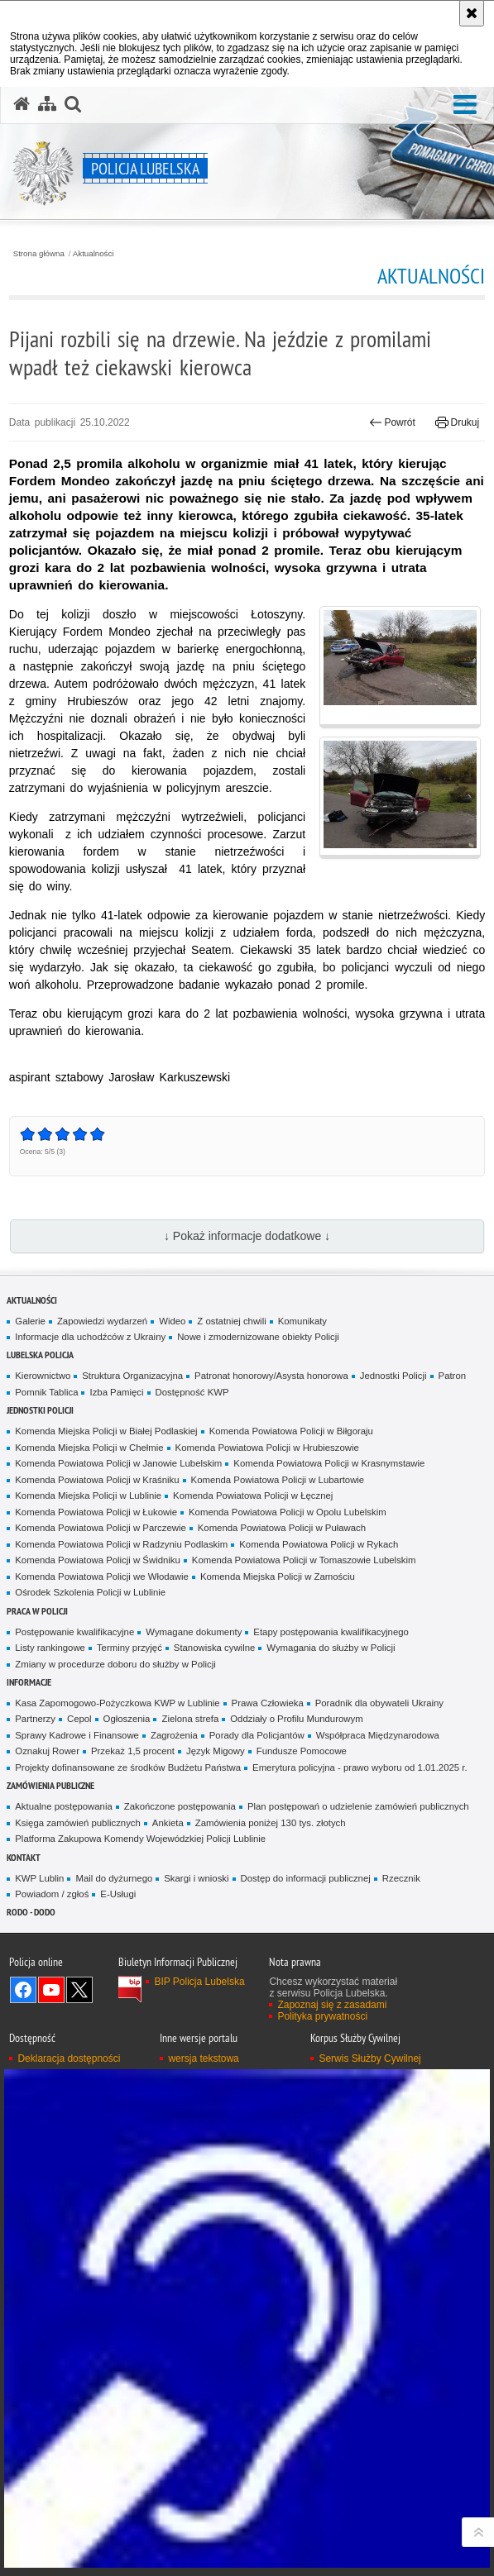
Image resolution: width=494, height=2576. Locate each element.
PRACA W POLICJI (37, 1611)
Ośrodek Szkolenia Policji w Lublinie (90, 1592)
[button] (465, 105)
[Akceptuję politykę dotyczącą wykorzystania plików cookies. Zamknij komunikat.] (471, 13)
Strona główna (39, 254)
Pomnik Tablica (46, 1392)
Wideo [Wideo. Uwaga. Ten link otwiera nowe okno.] (172, 1321)
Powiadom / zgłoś (52, 1894)
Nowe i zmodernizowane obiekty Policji (258, 1337)
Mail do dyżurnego (113, 1878)
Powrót (392, 422)
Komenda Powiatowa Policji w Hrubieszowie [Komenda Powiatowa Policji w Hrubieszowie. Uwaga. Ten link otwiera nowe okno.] (267, 1448)
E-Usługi (118, 1894)
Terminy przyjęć (129, 1648)
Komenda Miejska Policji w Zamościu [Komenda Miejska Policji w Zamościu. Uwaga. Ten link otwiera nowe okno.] (277, 1576)
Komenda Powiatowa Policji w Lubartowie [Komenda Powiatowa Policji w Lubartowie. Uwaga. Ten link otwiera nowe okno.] (278, 1480)
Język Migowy (215, 1751)
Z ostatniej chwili (231, 1321)
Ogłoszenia (127, 1719)
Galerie (30, 1321)
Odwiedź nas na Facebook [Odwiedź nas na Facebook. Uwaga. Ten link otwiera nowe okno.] (23, 1990)
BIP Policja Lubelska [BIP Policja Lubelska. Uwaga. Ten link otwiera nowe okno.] (199, 1981)
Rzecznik (401, 1878)
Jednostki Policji (393, 1376)
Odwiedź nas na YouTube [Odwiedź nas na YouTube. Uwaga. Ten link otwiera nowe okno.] (51, 1990)
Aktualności (93, 254)
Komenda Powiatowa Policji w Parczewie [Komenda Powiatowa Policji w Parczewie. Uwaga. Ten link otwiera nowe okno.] (100, 1528)
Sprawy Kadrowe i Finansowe (77, 1735)
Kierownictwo (42, 1376)
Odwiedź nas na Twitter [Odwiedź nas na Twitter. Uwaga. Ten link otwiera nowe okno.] (79, 1990)
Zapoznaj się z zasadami (331, 2005)
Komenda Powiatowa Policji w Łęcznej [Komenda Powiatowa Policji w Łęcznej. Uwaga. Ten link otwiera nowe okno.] (253, 1495)
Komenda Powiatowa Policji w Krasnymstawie (328, 1463)
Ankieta (168, 1823)
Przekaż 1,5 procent (133, 1751)
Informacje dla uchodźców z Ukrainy (90, 1337)
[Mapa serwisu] (47, 104)
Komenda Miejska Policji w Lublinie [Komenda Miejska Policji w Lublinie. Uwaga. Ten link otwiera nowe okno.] (88, 1495)
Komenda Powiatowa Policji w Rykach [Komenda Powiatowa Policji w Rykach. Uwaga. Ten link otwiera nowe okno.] (318, 1544)
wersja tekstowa (203, 2058)
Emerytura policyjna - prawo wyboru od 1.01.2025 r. (360, 1767)
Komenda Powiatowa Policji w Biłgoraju (291, 1431)
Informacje (29, 1682)
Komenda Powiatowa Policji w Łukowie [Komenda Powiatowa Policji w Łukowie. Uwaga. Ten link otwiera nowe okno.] (96, 1512)
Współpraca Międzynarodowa (377, 1735)
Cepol (79, 1719)
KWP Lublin (39, 1878)
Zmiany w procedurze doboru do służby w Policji (115, 1664)
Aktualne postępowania (63, 1806)
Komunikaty (302, 1321)
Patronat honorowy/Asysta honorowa (271, 1376)
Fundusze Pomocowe (302, 1751)
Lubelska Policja (40, 1354)
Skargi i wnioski (196, 1878)
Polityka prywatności (322, 2016)
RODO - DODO (31, 1912)
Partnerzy (35, 1719)
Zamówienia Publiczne (50, 1785)
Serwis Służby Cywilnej (369, 2058)
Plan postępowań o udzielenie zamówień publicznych (358, 1806)
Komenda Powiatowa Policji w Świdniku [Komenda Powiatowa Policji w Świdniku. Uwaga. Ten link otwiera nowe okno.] (97, 1560)
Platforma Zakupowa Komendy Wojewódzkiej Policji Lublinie (140, 1839)
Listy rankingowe (50, 1648)
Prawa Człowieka (268, 1703)
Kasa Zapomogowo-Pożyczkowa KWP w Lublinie (117, 1703)
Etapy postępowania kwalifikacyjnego (331, 1632)
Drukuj (457, 422)
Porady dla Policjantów (257, 1735)
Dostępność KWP (192, 1392)
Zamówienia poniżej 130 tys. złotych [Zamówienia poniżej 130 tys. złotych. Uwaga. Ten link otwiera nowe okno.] (270, 1823)
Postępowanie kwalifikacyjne (74, 1632)
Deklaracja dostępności (68, 2058)
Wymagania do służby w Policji (330, 1648)
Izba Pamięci (116, 1392)
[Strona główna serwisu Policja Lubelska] (21, 104)
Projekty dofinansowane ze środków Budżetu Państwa (128, 1767)
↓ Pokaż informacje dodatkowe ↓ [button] (247, 1236)
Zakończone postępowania (180, 1806)
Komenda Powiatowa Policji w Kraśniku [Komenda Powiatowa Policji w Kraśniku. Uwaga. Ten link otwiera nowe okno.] (97, 1480)
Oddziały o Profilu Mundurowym (296, 1719)
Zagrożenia (174, 1735)
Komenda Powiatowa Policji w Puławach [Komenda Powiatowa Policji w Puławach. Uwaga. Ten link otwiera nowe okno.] (282, 1528)
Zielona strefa (189, 1719)
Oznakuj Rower (47, 1751)
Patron (452, 1376)
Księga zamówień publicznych (78, 1823)
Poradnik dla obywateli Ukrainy (379, 1703)
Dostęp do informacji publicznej (306, 1878)
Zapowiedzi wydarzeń (102, 1321)
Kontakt (24, 1857)
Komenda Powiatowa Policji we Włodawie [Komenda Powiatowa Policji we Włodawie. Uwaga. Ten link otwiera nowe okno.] (102, 1576)
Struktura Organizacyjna (132, 1376)
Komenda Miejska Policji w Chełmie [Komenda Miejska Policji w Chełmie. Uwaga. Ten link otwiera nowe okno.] (89, 1448)
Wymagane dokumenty (194, 1632)
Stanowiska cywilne (215, 1648)
